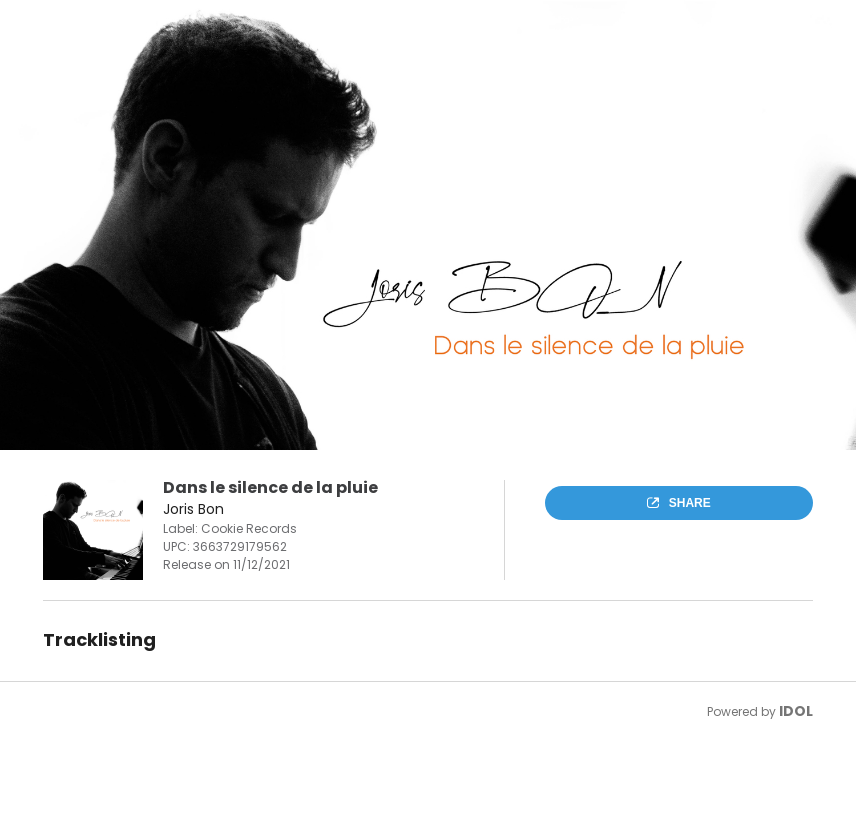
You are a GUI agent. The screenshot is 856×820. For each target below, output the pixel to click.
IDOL (796, 711)
